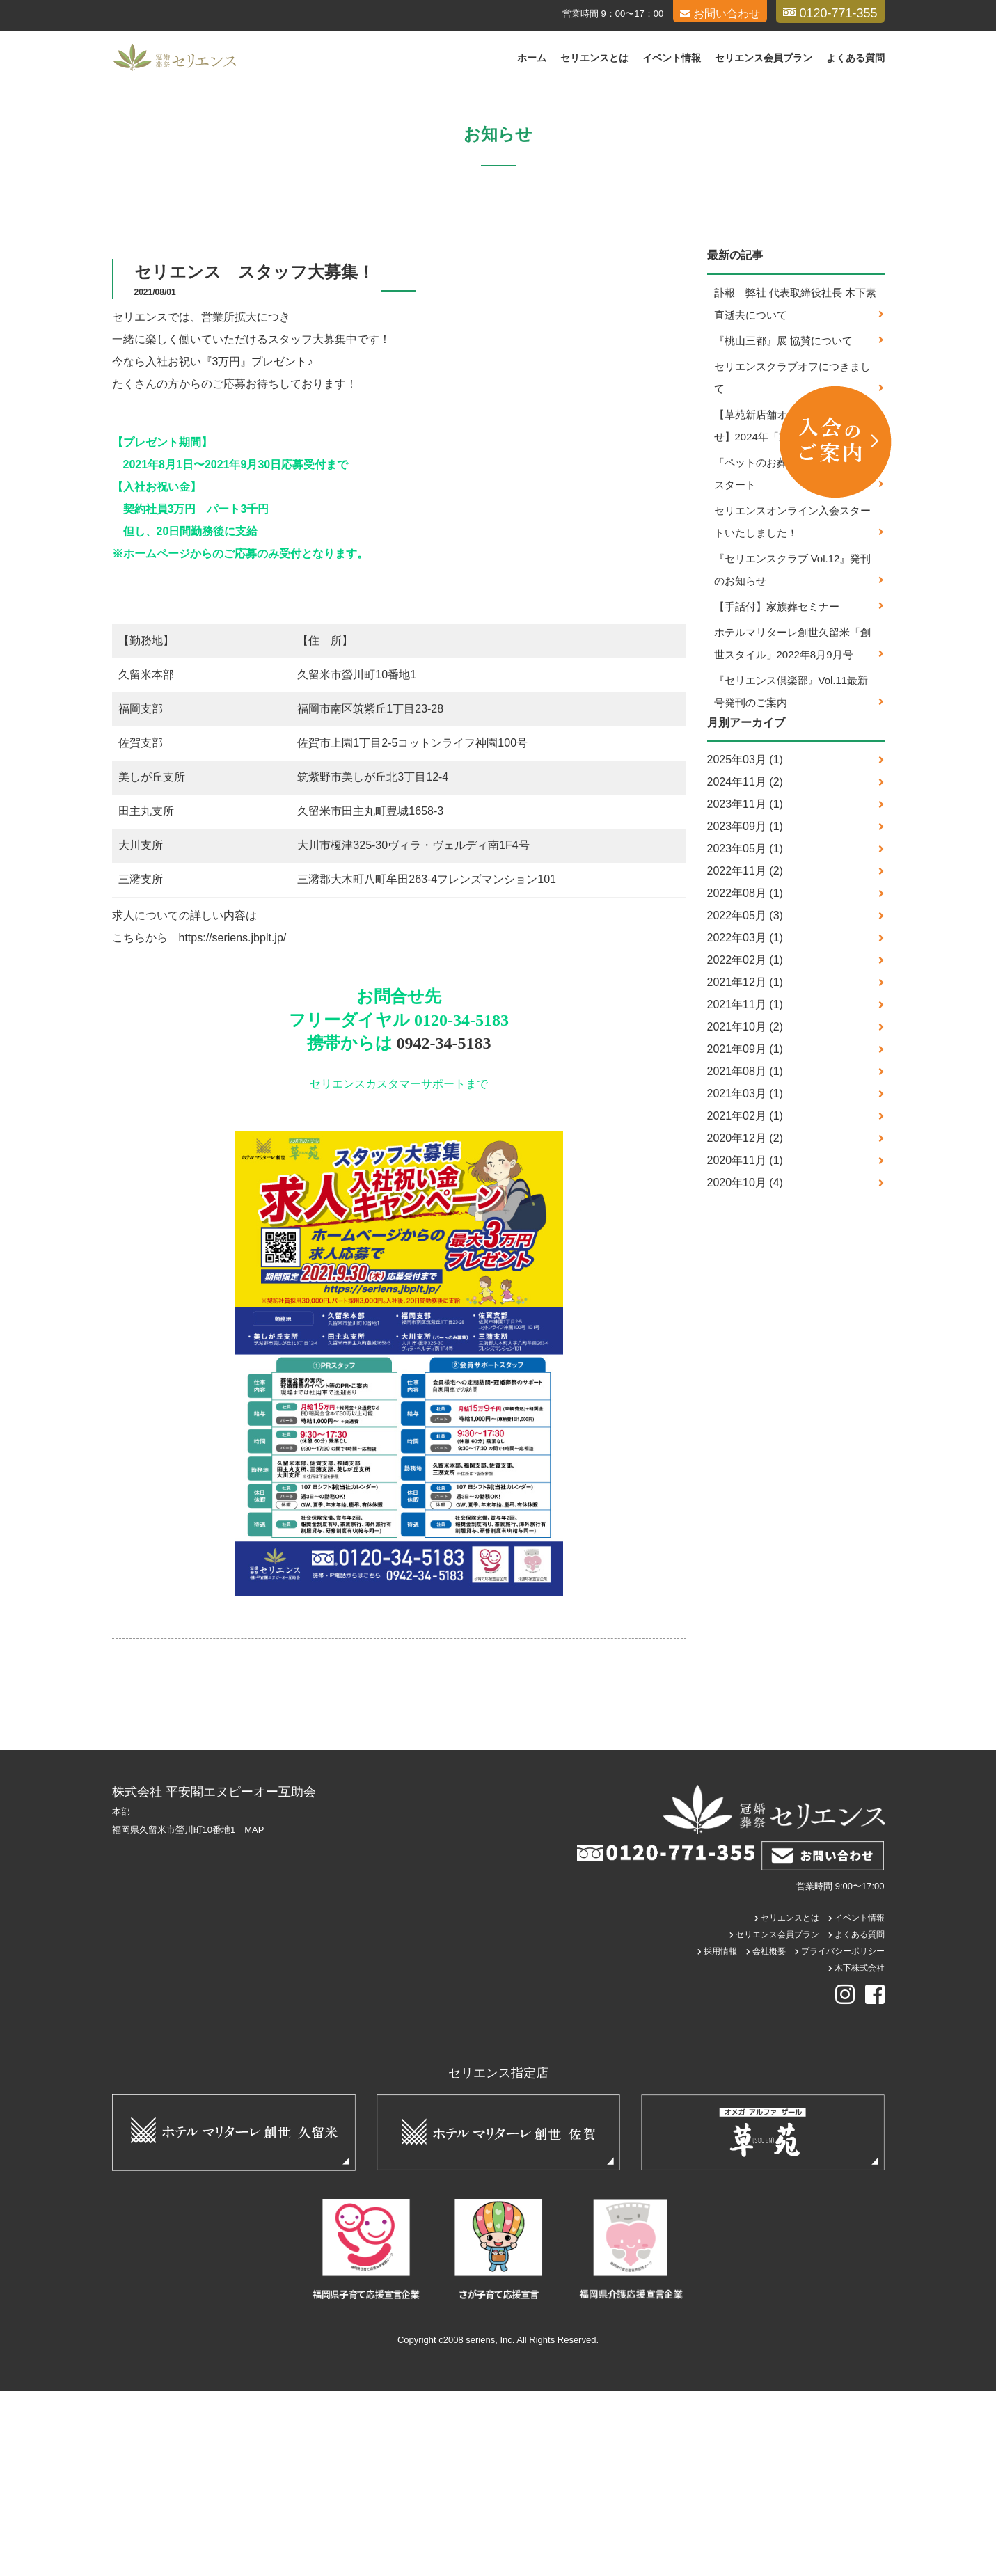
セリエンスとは (594, 57)
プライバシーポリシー (843, 2136)
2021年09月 (736, 1234)
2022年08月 (736, 1078)
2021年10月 (736, 1212)
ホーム (531, 57)
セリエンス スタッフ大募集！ (254, 457)
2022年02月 (736, 1145)
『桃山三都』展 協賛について (783, 526)
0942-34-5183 (444, 1229)
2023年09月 (736, 1011)
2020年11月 (736, 1345)
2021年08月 (736, 1256)
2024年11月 (736, 967)
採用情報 (720, 2136)
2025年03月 (736, 945)
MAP (254, 2015)
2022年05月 (736, 1100)
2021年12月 (736, 1167)
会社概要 (769, 2136)
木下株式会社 (860, 2153)
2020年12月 (736, 1323)
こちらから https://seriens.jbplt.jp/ (199, 1123)
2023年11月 (736, 989)
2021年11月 (736, 1189)
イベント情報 (671, 57)
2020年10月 (736, 1368)
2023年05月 (736, 1034)
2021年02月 (736, 1301)
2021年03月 (736, 1279)
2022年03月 (736, 1123)
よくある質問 (855, 57)
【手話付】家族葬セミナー (776, 791)
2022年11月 (736, 1056)
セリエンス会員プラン (763, 57)
